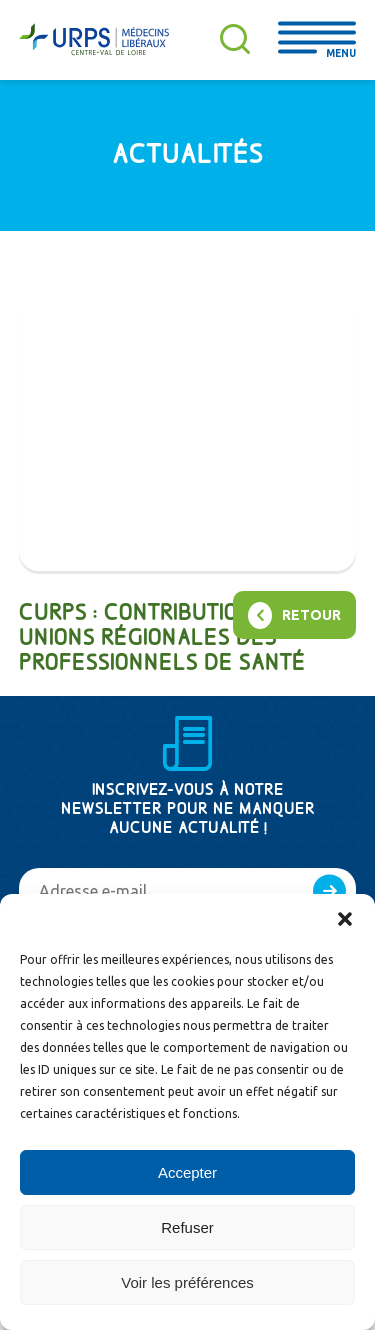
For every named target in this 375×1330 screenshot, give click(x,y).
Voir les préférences (187, 1282)
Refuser (187, 1227)
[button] (345, 919)
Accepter (187, 1172)
